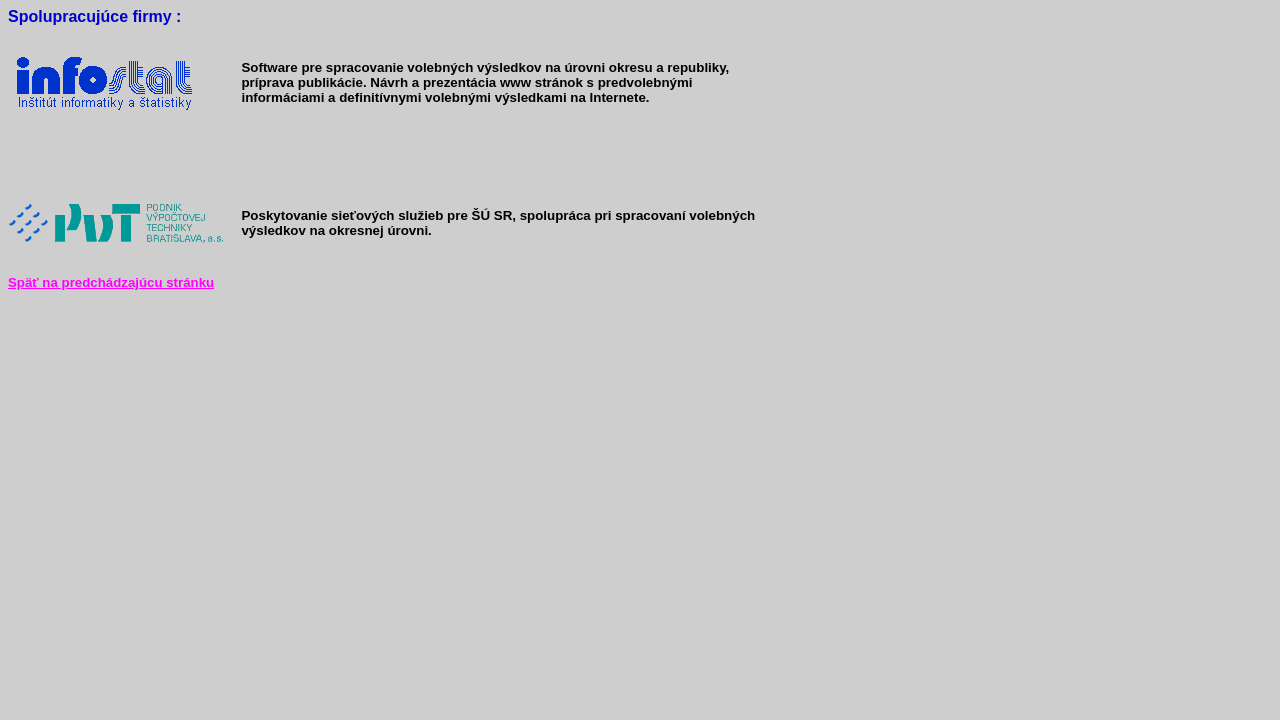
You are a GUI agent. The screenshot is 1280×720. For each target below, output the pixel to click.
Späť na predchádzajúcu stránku (111, 282)
